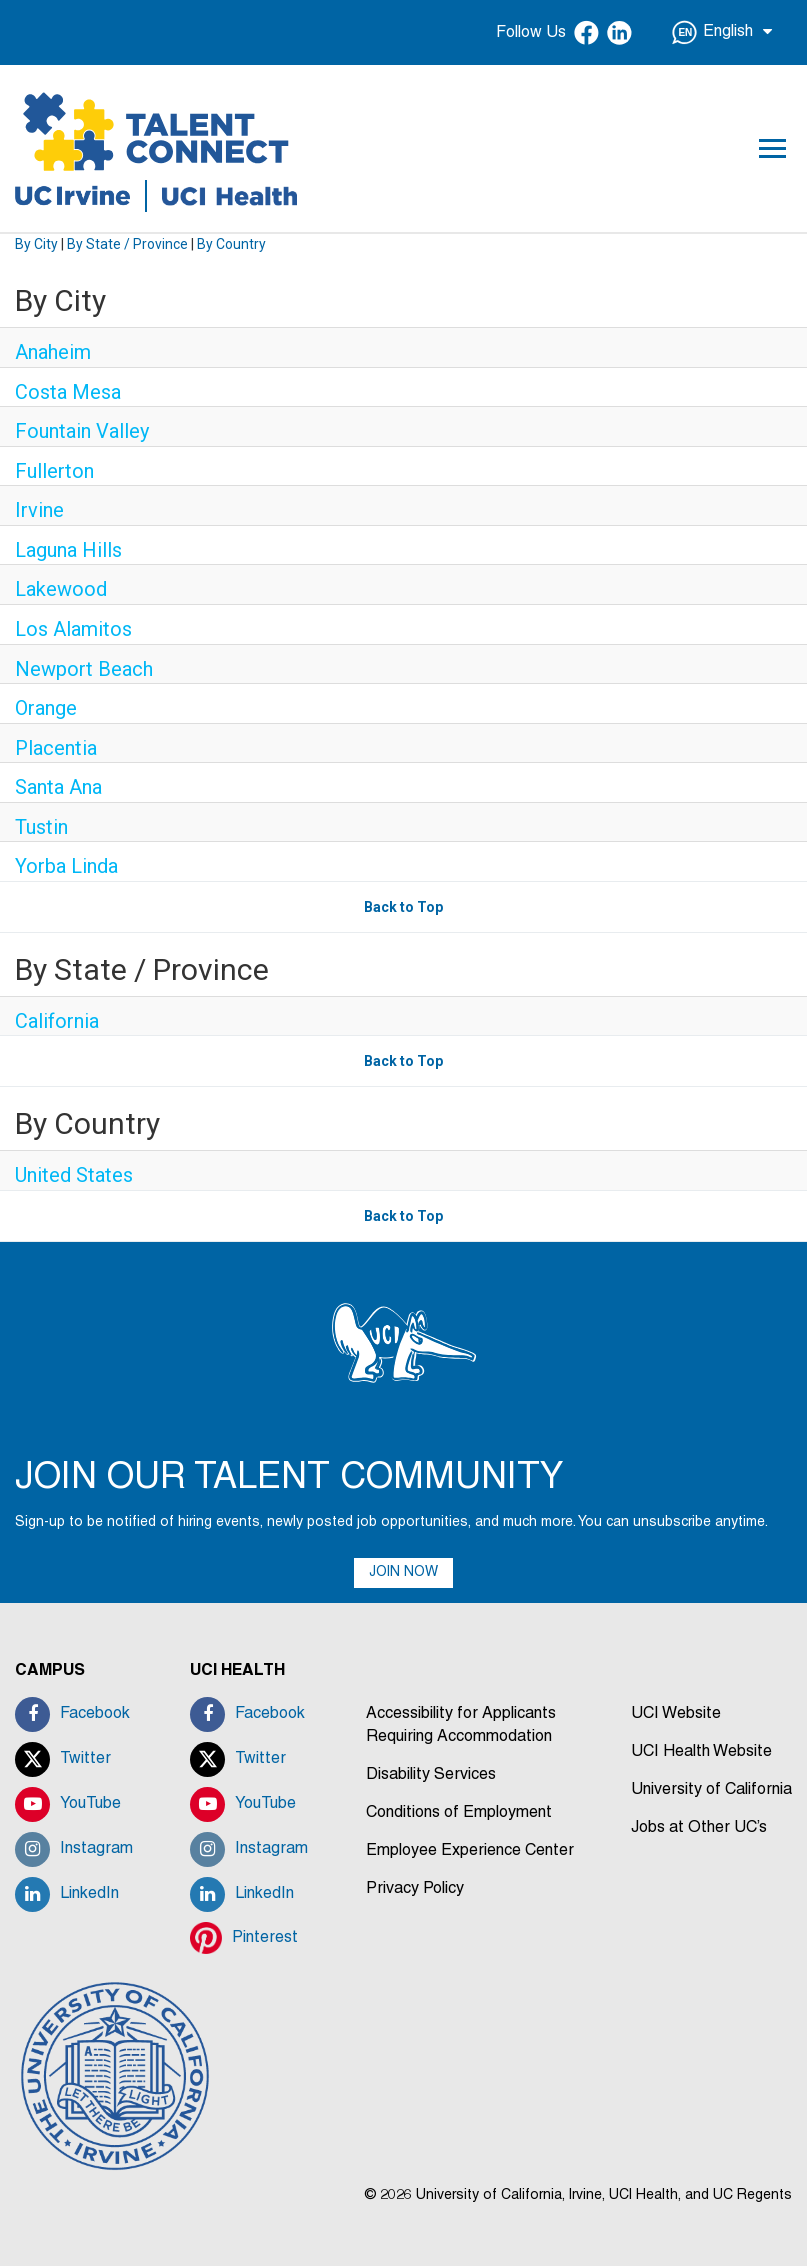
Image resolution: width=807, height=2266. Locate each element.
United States (74, 1175)
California (57, 1021)
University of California (711, 1790)
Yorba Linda (66, 866)
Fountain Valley (82, 431)
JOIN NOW (403, 1572)
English (722, 32)
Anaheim (53, 352)
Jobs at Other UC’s (699, 1828)
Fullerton (54, 471)
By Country (231, 244)
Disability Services (431, 1775)
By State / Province (127, 244)
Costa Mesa (68, 392)
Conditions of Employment (459, 1813)
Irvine (39, 510)
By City (36, 244)
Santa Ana (58, 787)
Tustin (41, 827)
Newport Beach (84, 669)
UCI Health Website (701, 1752)
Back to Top (403, 907)
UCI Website (676, 1714)
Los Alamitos (73, 629)
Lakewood (61, 589)
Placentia (56, 748)
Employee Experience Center (470, 1851)
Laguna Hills (68, 550)
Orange (46, 708)
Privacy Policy (415, 1889)
